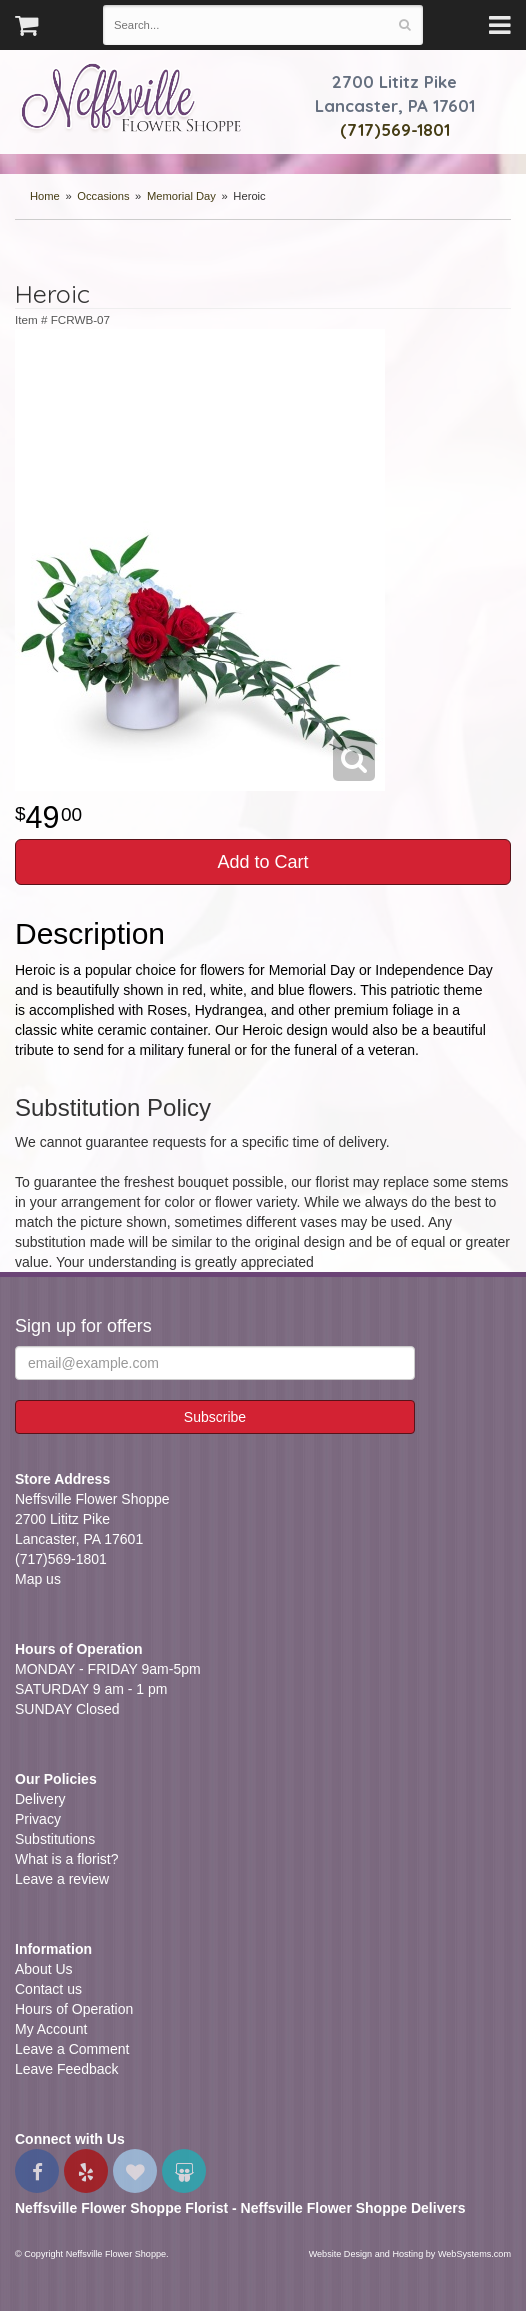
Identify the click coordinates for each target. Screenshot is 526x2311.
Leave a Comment (72, 2049)
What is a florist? (66, 1859)
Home (45, 196)
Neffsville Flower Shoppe (131, 97)
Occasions (103, 196)
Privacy (38, 1819)
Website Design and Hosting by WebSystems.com (410, 2254)
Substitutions (55, 1839)
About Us (44, 1969)
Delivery (40, 1799)
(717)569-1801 (395, 129)
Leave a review (62, 1879)
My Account (51, 2029)
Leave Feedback (67, 2069)
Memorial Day (181, 196)
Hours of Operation (74, 2009)
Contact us (48, 1989)
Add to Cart (262, 862)
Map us (38, 1579)
